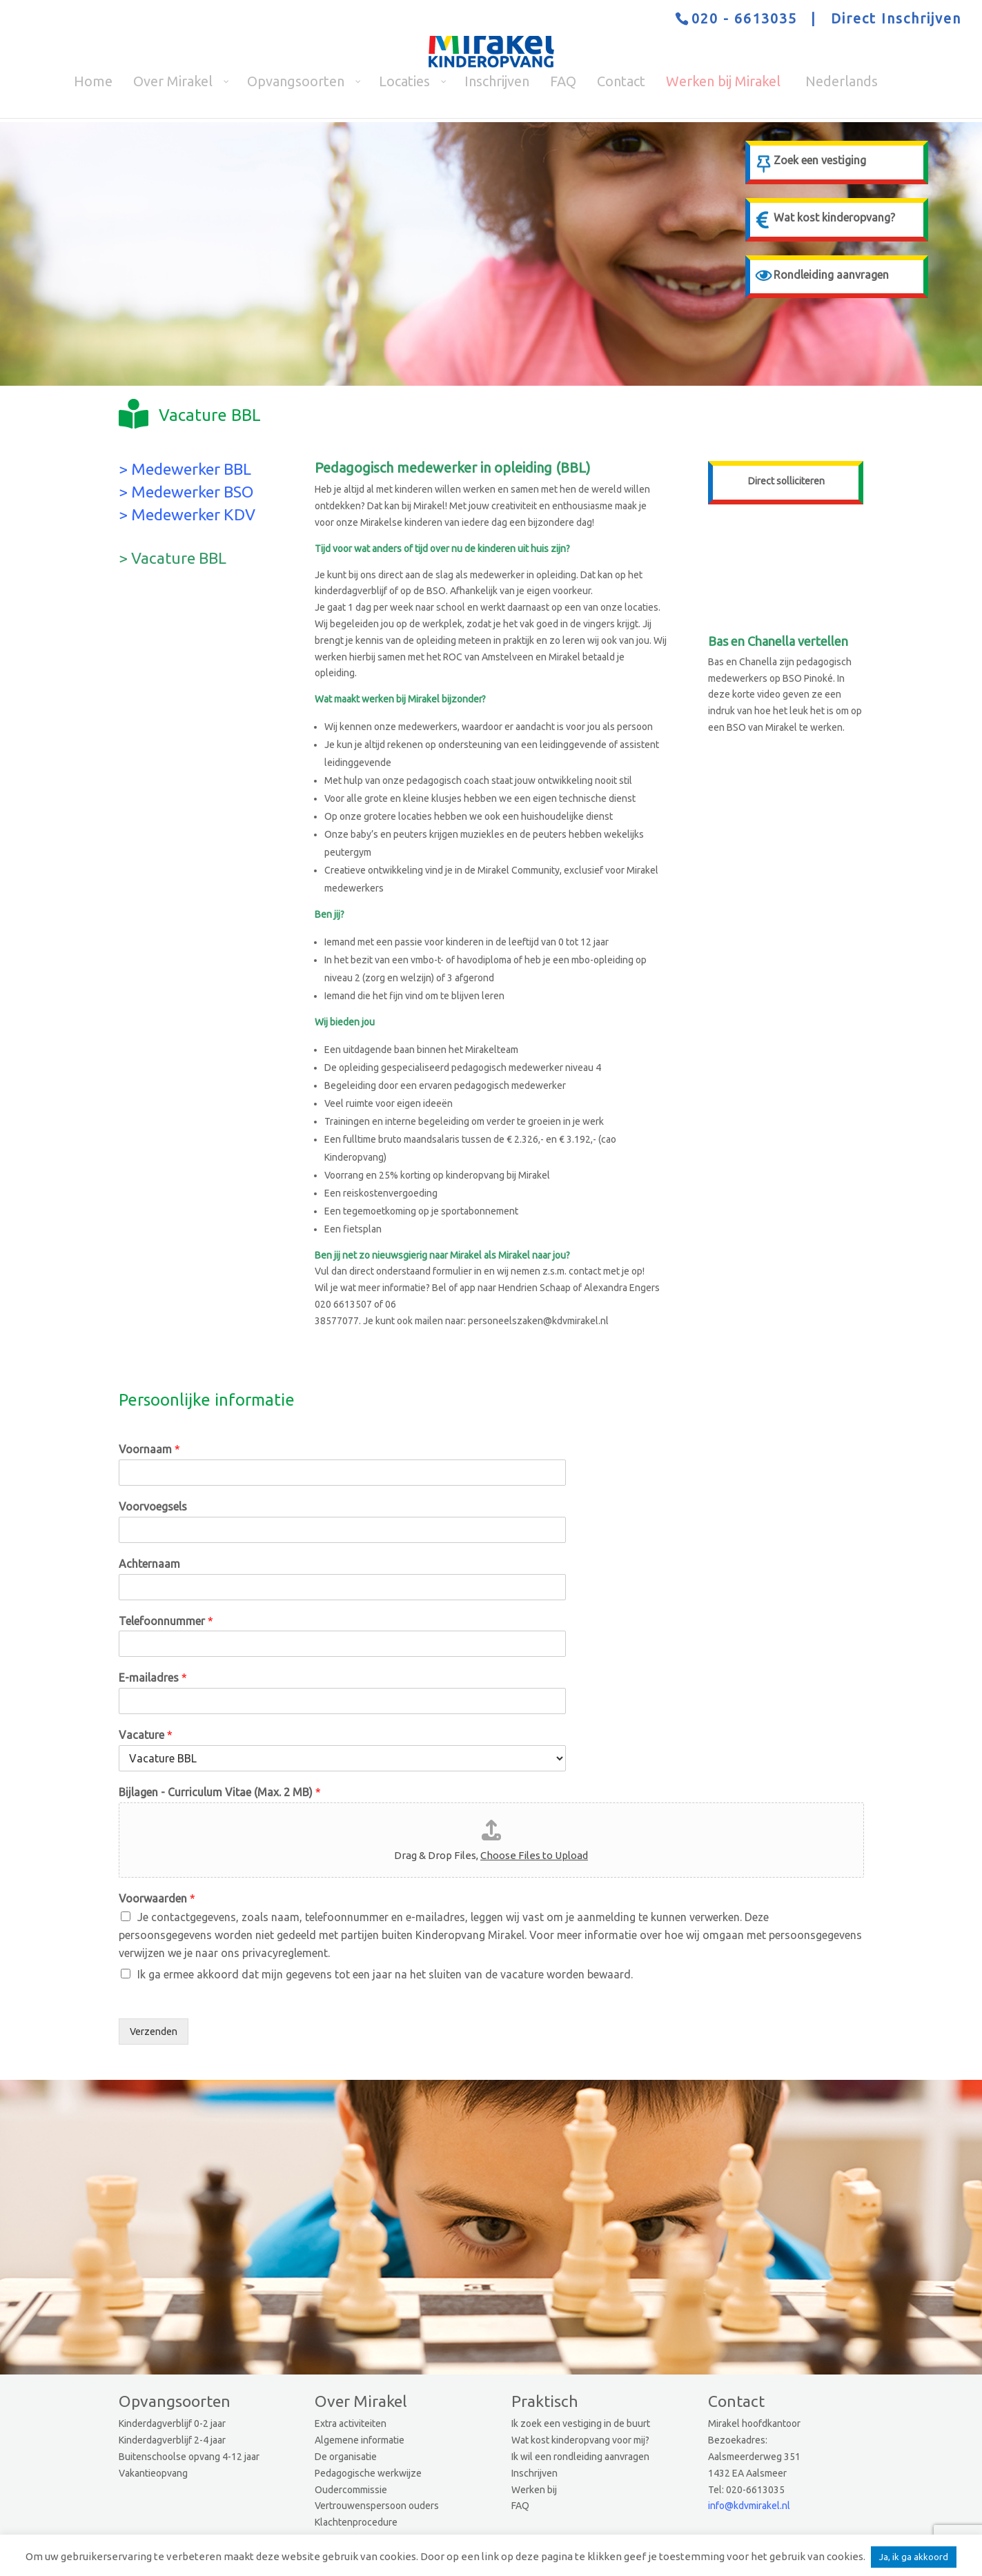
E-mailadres (153, 1677)
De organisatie (346, 2456)
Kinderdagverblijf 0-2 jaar (172, 2423)
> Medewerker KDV (187, 514)
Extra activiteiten (350, 2423)
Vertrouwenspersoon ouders (377, 2505)
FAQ (520, 2505)
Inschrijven (534, 2473)
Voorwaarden (157, 1898)
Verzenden (153, 2031)
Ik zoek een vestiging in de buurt (580, 2423)
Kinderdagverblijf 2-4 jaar (172, 2440)
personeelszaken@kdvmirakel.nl (538, 1320)
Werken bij (534, 2489)
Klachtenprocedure (356, 2522)
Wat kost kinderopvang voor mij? (580, 2440)
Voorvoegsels (153, 1506)
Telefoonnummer (166, 1621)
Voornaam (149, 1449)
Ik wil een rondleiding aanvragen (580, 2456)
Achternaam (149, 1563)
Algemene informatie (359, 2440)
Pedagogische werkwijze (368, 2473)
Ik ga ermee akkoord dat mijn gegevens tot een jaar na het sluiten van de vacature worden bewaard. (385, 1974)
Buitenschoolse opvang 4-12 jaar (189, 2456)
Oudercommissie (351, 2489)
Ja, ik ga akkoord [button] (913, 2557)
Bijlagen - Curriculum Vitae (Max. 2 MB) (220, 1792)
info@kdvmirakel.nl (749, 2505)
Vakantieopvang (153, 2473)
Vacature (146, 1735)
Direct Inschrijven (896, 18)
